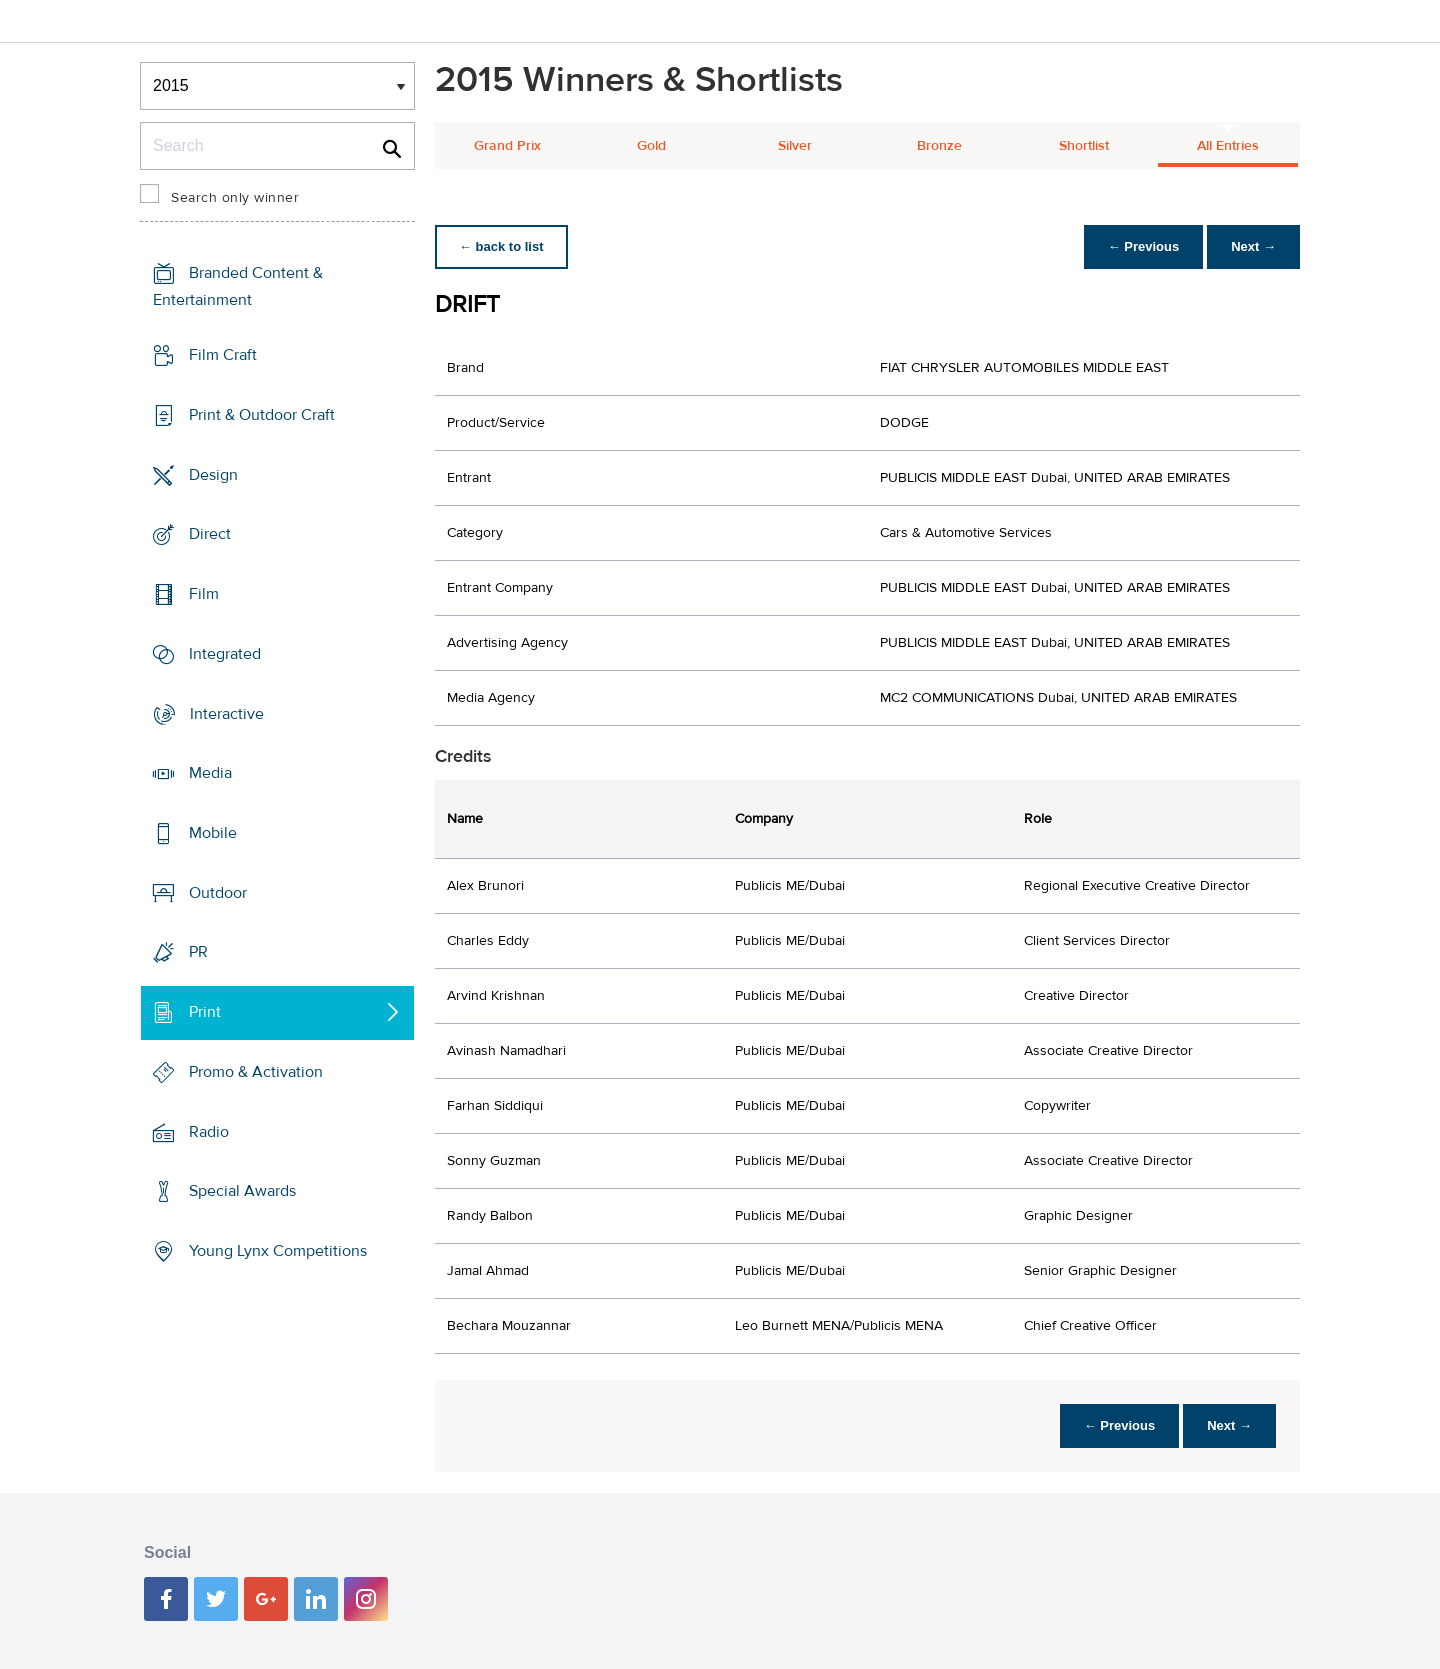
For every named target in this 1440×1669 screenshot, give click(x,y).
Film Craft (223, 355)
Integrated (225, 654)
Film (204, 594)
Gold (651, 146)
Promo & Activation (256, 1072)
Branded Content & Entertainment (238, 286)
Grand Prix (507, 146)
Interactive (227, 713)
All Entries (1228, 146)
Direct (210, 534)
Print (205, 1012)
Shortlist (1084, 146)
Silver (795, 146)
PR (198, 952)
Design (213, 474)
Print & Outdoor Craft (262, 415)
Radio (209, 1132)
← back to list (501, 246)
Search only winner (235, 198)
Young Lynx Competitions (278, 1251)
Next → (1253, 246)
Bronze (939, 146)
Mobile (213, 833)
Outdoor (218, 893)
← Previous (1144, 246)
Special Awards (242, 1191)
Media (210, 773)
